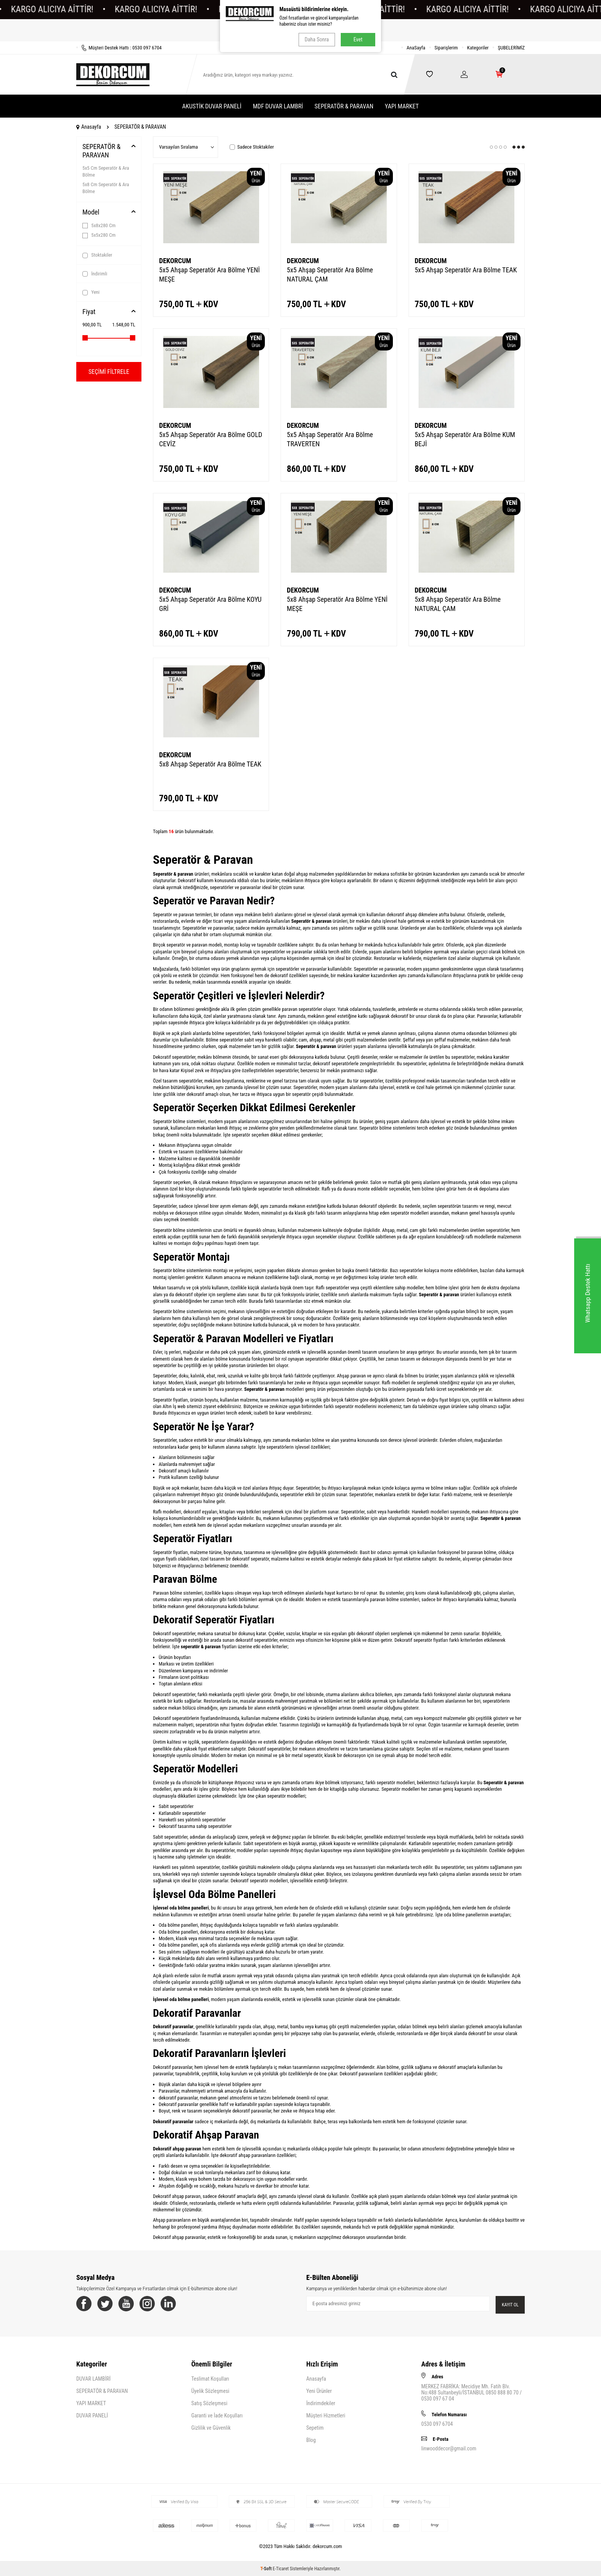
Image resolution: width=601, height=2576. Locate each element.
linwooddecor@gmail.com (448, 2448)
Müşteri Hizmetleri (325, 2415)
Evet (357, 39)
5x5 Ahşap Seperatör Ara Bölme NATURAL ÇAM (330, 274)
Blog (311, 2440)
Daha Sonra (317, 39)
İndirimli (94, 274)
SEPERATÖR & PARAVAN (343, 106)
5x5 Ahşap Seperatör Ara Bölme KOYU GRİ (210, 603)
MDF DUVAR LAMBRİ (278, 106)
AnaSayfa (416, 48)
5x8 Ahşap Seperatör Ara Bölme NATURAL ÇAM (458, 603)
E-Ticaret (281, 2568)
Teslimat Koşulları (210, 2379)
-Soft (266, 2568)
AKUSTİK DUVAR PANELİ (211, 106)
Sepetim (314, 2428)
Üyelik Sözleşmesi (210, 2391)
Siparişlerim (446, 48)
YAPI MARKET (402, 106)
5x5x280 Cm (99, 235)
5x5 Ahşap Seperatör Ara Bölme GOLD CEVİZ (210, 439)
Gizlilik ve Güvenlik (211, 2428)
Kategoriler (478, 48)
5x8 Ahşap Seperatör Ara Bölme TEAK (210, 764)
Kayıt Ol (510, 2304)
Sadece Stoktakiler (252, 147)
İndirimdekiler (320, 2403)
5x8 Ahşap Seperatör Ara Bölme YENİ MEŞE (337, 603)
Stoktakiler (97, 255)
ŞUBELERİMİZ (511, 48)
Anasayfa (88, 127)
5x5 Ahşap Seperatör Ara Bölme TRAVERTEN (330, 439)
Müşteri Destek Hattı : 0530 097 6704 (119, 48)
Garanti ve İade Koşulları (217, 2415)
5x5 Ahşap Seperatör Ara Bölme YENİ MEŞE (209, 274)
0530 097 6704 (437, 2424)
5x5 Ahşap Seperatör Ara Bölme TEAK (466, 270)
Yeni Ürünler (319, 2391)
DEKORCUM (175, 261)
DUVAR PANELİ (92, 2415)
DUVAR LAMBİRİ (93, 2379)
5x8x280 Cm (99, 226)
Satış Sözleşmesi (209, 2403)
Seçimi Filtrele (109, 371)
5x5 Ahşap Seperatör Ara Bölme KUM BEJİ (465, 439)
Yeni (91, 292)
